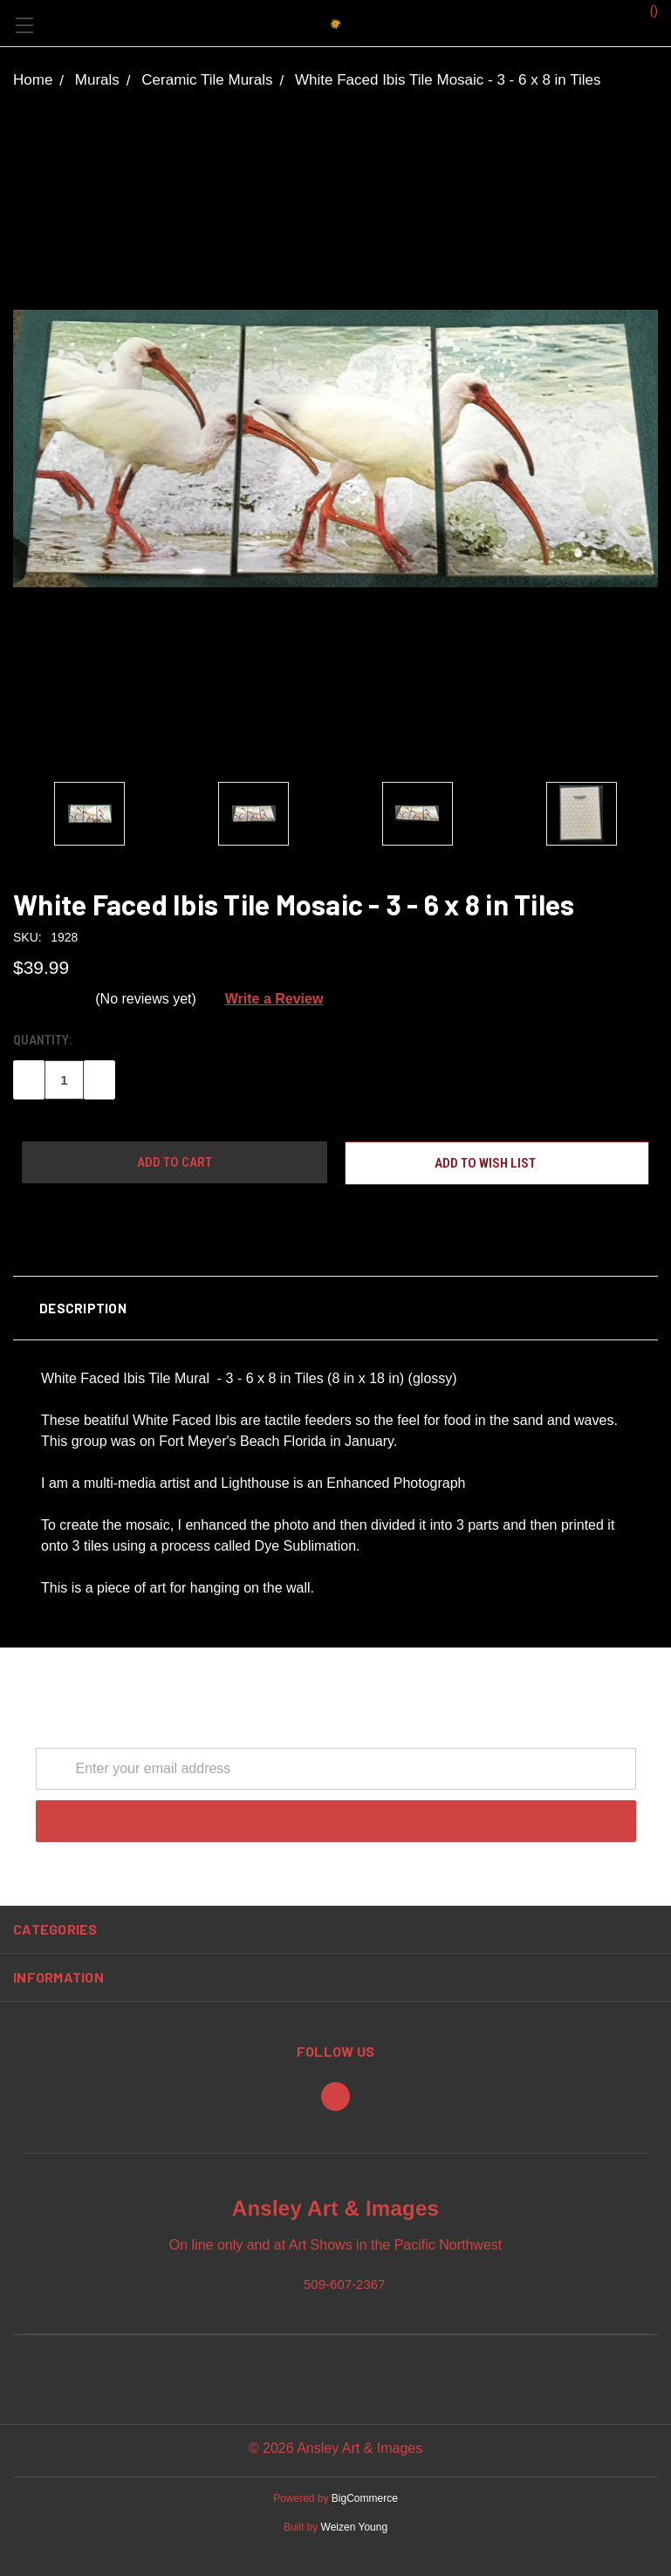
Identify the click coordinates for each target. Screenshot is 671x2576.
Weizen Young (354, 2527)
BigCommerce (365, 2498)
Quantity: (42, 1040)
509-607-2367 (344, 2283)
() (645, 9)
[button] (335, 1308)
